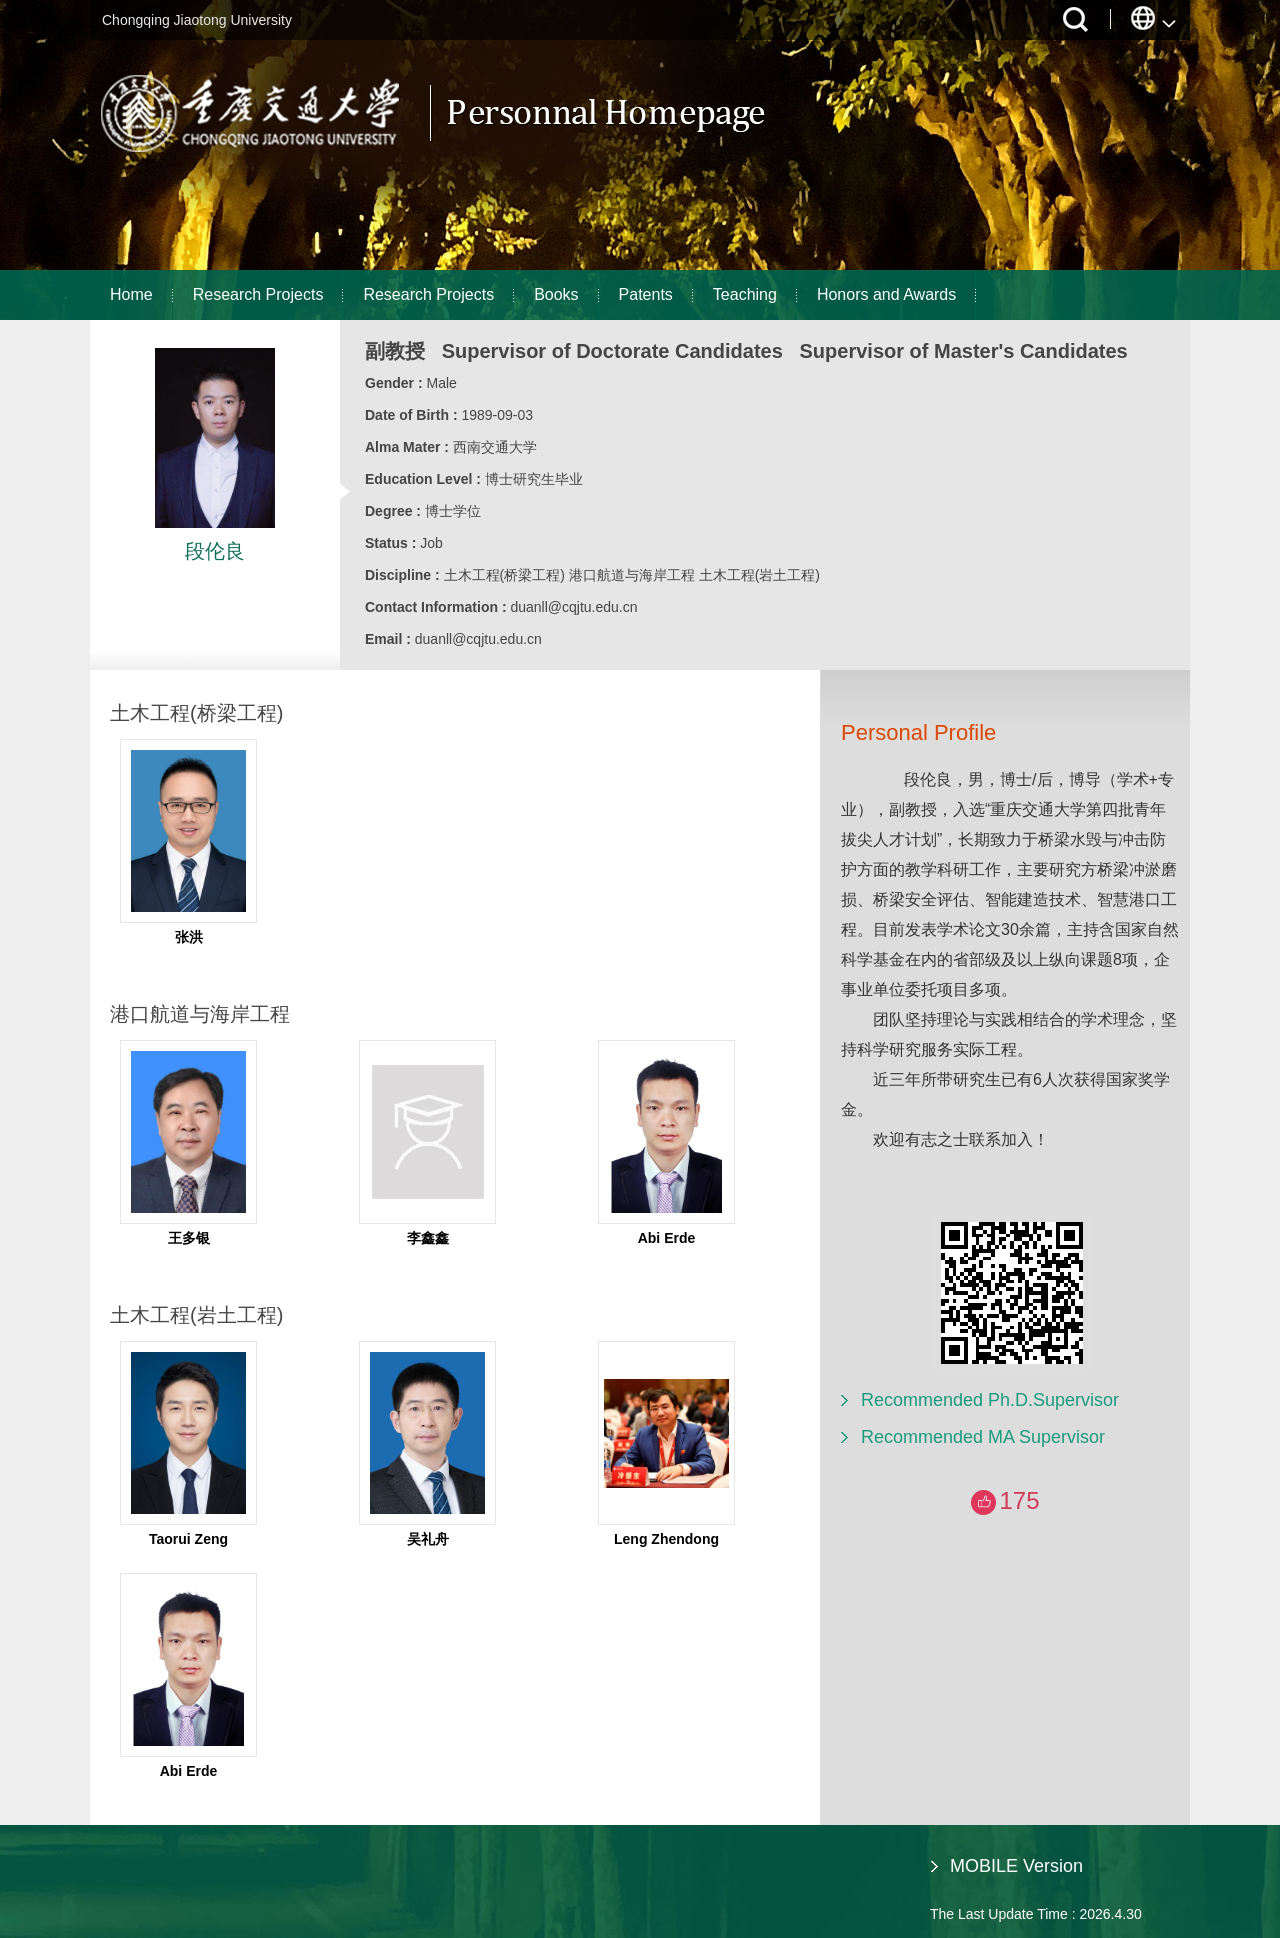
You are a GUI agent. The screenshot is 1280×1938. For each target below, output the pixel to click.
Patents (646, 294)
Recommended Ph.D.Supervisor (990, 1400)
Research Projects (258, 294)
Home (131, 294)
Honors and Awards (886, 294)
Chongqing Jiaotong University (197, 20)
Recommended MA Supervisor (983, 1437)
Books (556, 294)
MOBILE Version (1016, 1866)
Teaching (745, 294)
